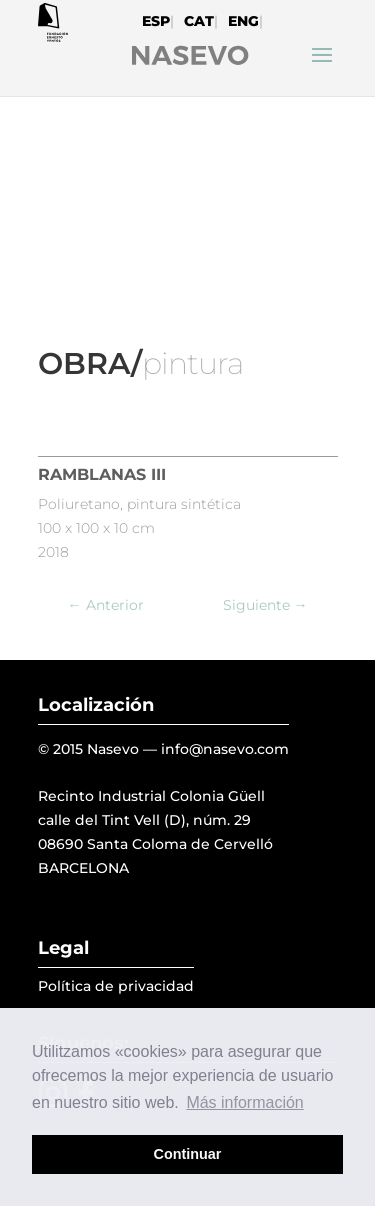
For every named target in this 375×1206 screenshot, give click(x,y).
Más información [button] (244, 1102)
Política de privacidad (116, 986)
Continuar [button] (188, 1154)
